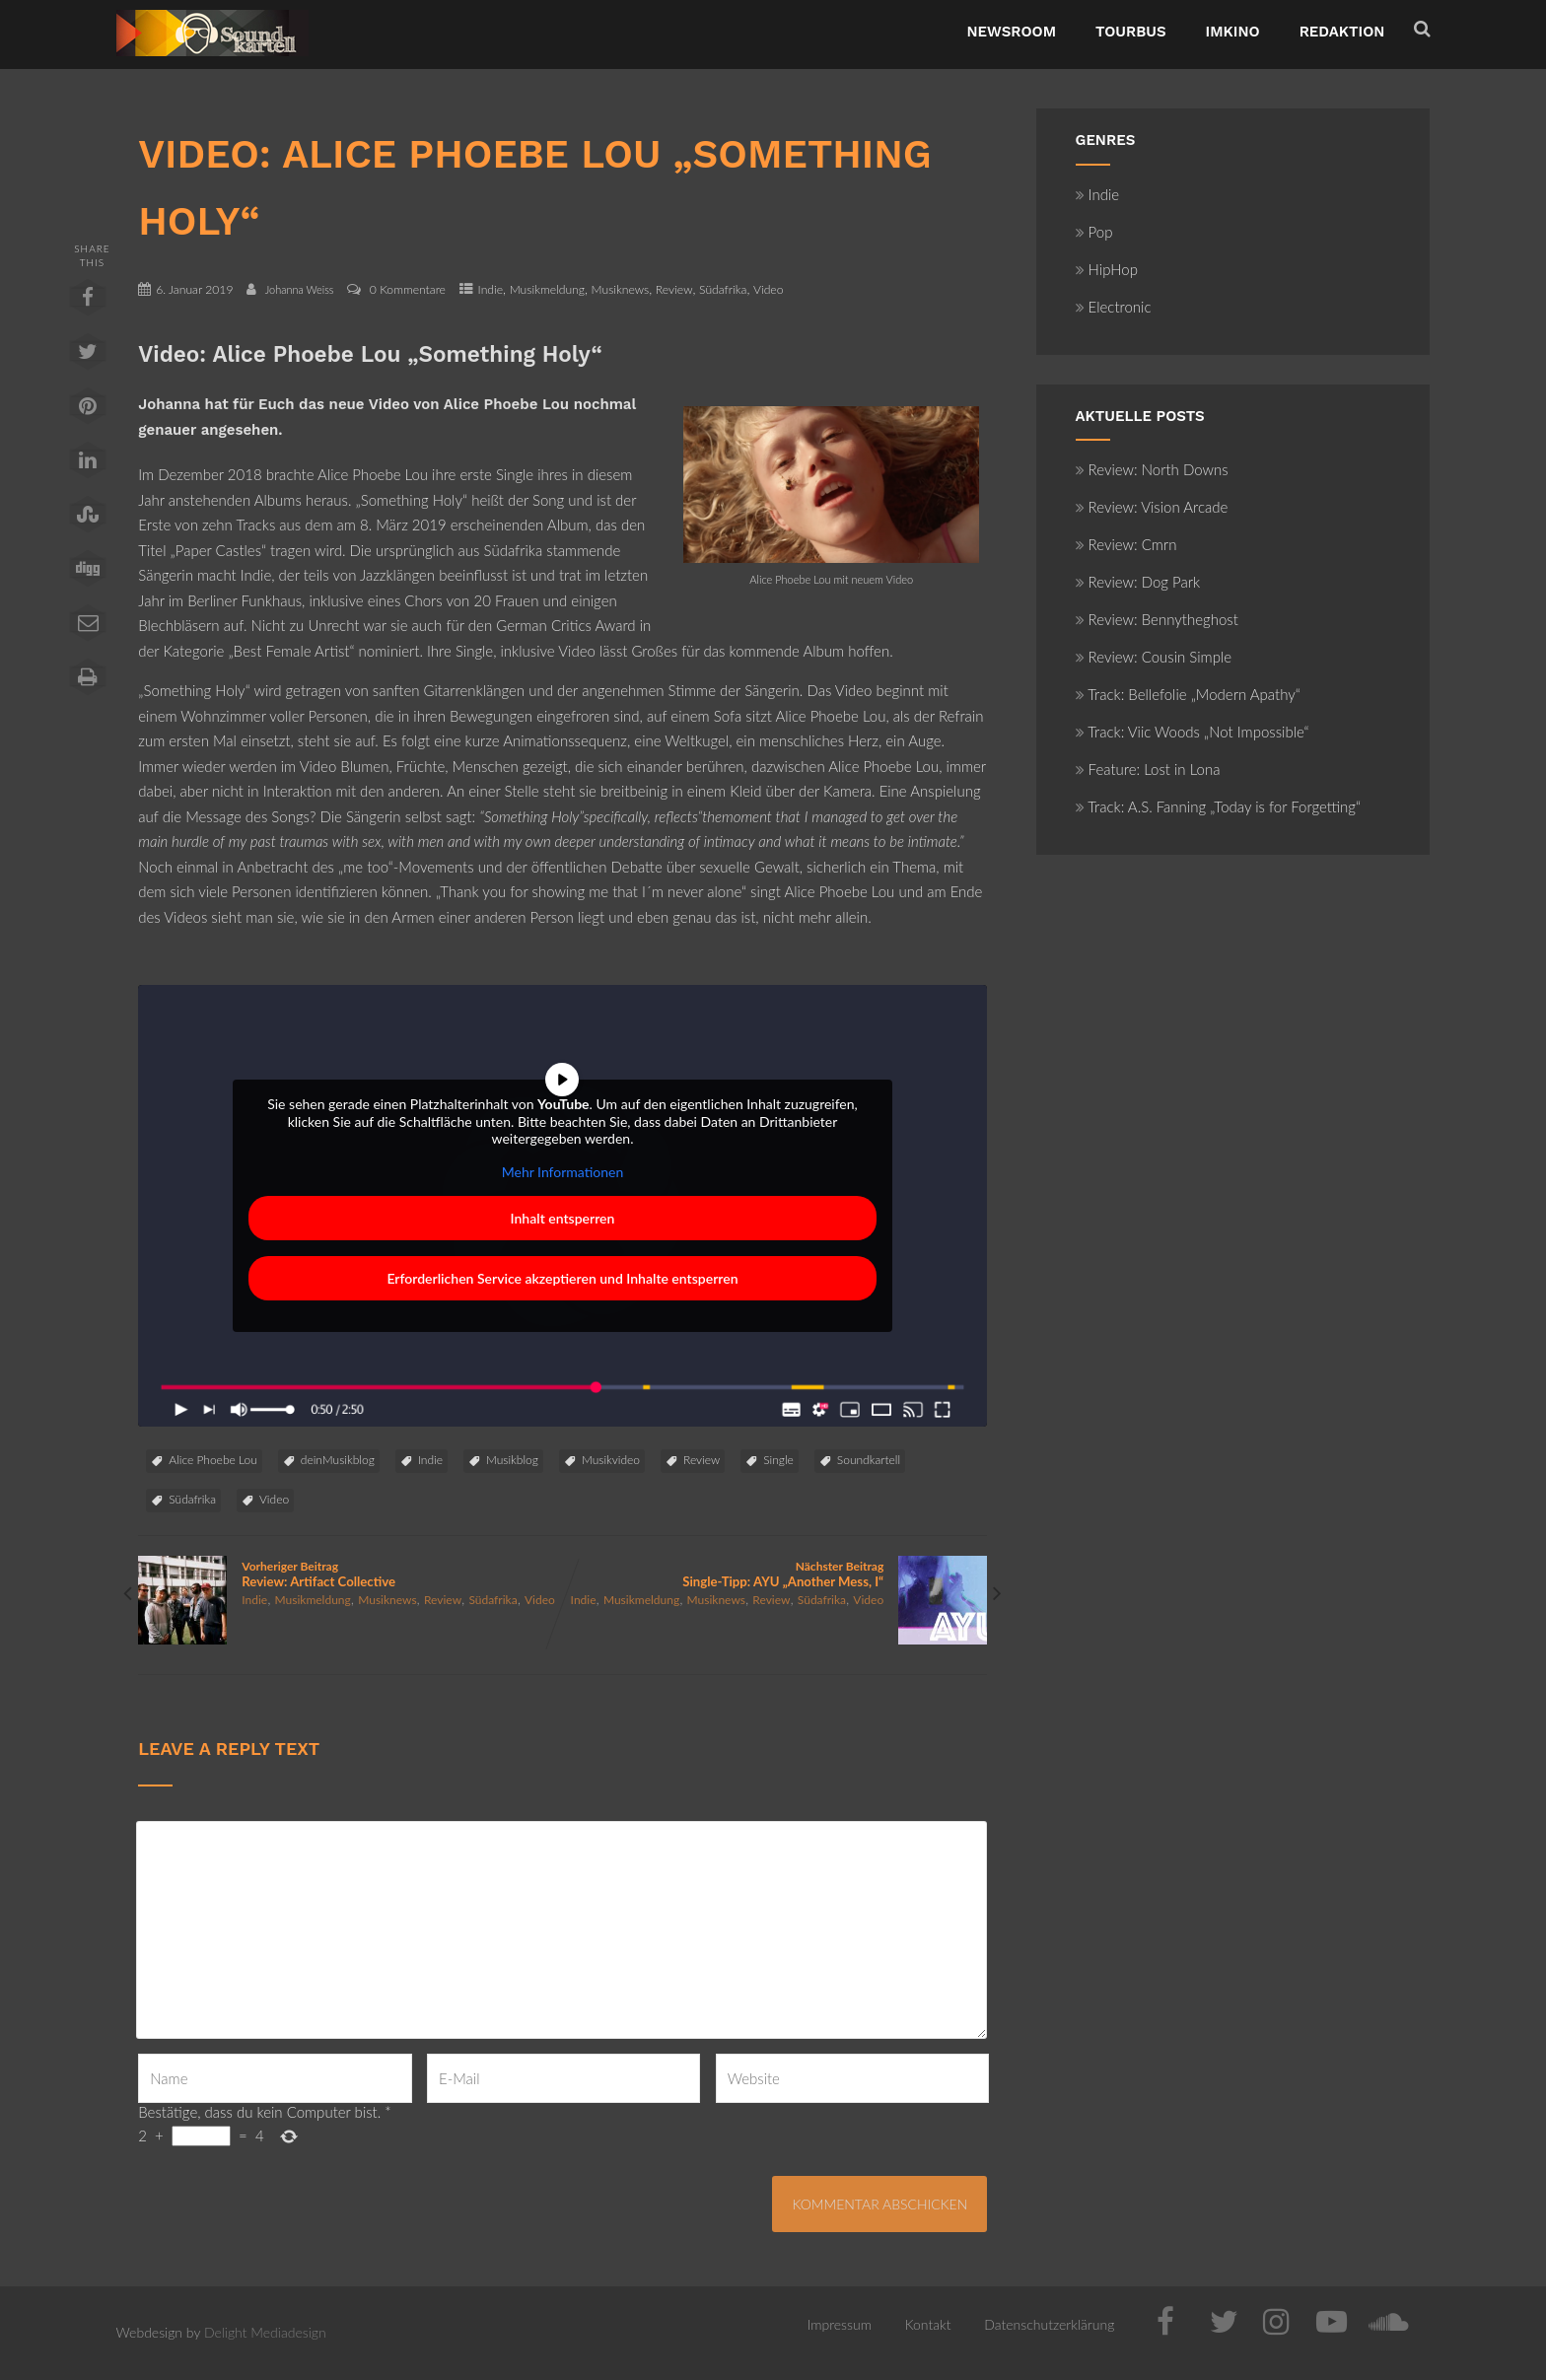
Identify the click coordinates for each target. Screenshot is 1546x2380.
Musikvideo (611, 1459)
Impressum (840, 2324)
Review (674, 289)
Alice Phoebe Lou (213, 1459)
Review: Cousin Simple (1154, 656)
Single (778, 1459)
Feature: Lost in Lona (1148, 769)
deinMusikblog (338, 1459)
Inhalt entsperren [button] (563, 1218)
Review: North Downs (1152, 469)
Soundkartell (868, 1459)
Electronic (1114, 306)
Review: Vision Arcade (1152, 507)
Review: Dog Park (1138, 582)
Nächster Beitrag (775, 1574)
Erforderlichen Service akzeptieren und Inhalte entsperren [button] (562, 1278)
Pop (1094, 232)
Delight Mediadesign (265, 2332)
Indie (490, 289)
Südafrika (722, 289)
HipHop (1107, 269)
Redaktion (1342, 31)
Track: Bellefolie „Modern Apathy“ (1188, 694)
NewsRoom (1011, 31)
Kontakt (928, 2324)
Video (768, 289)
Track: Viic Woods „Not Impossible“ (1192, 731)
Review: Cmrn (1126, 544)
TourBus (1130, 31)
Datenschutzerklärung (1049, 2324)
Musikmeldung (547, 289)
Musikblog (512, 1459)
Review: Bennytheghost (1157, 619)
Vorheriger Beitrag (350, 1574)
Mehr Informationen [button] (563, 1170)
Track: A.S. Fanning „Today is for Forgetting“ (1219, 806)
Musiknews (621, 289)
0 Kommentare (408, 289)
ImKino (1233, 31)
